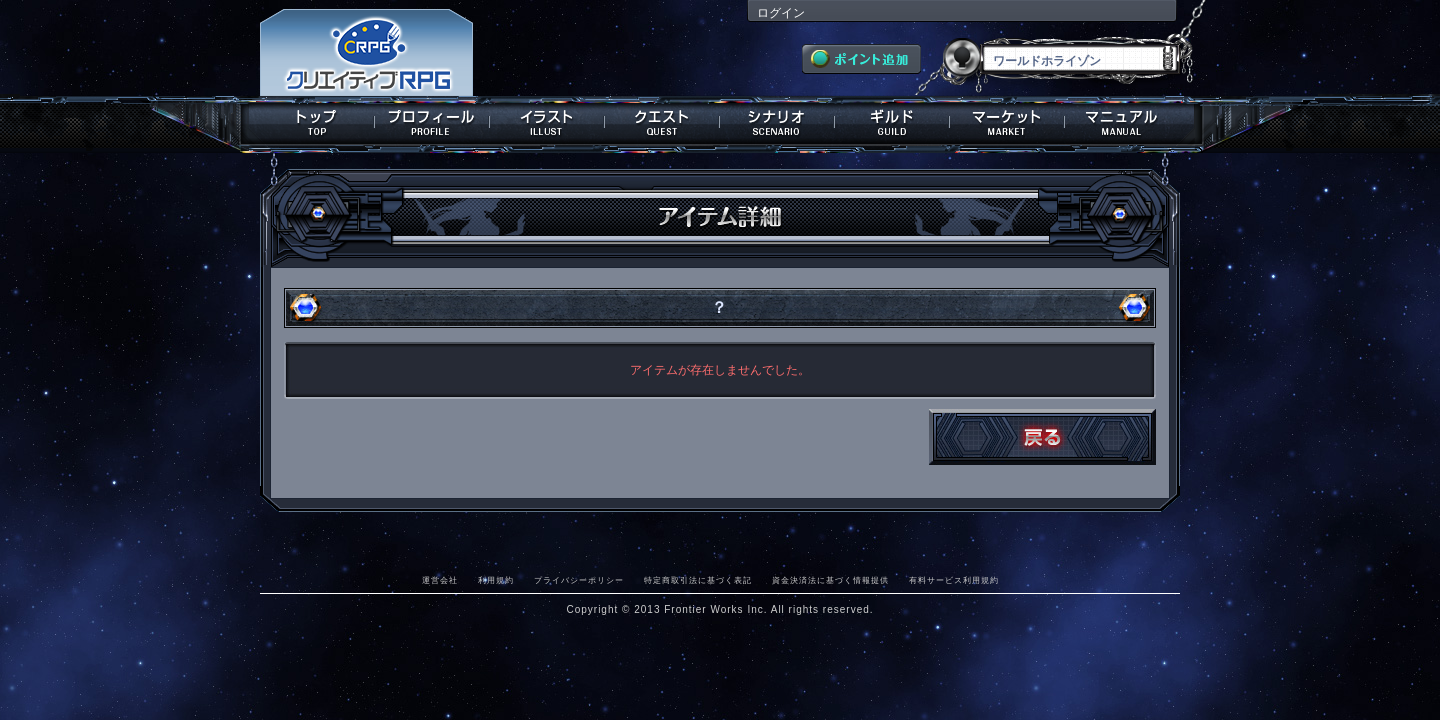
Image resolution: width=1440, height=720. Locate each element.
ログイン (781, 13)
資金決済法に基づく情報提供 (830, 580)
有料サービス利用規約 (954, 580)
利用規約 (496, 580)
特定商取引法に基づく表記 (698, 580)
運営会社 (440, 580)
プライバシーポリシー (579, 580)
